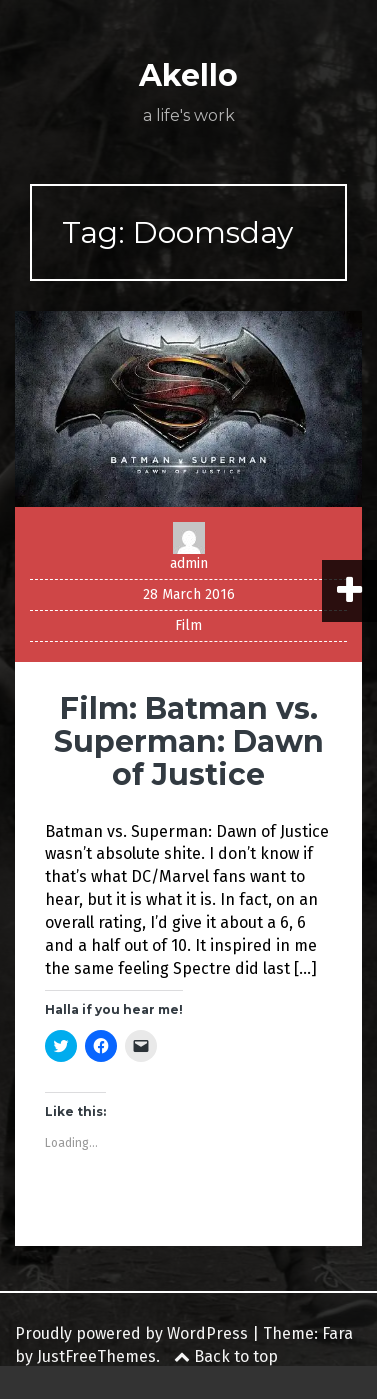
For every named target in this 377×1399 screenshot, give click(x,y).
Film (188, 625)
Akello (188, 75)
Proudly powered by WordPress (131, 1333)
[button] (188, 408)
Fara (337, 1333)
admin (189, 563)
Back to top (226, 1356)
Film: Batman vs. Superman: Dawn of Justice (189, 741)
